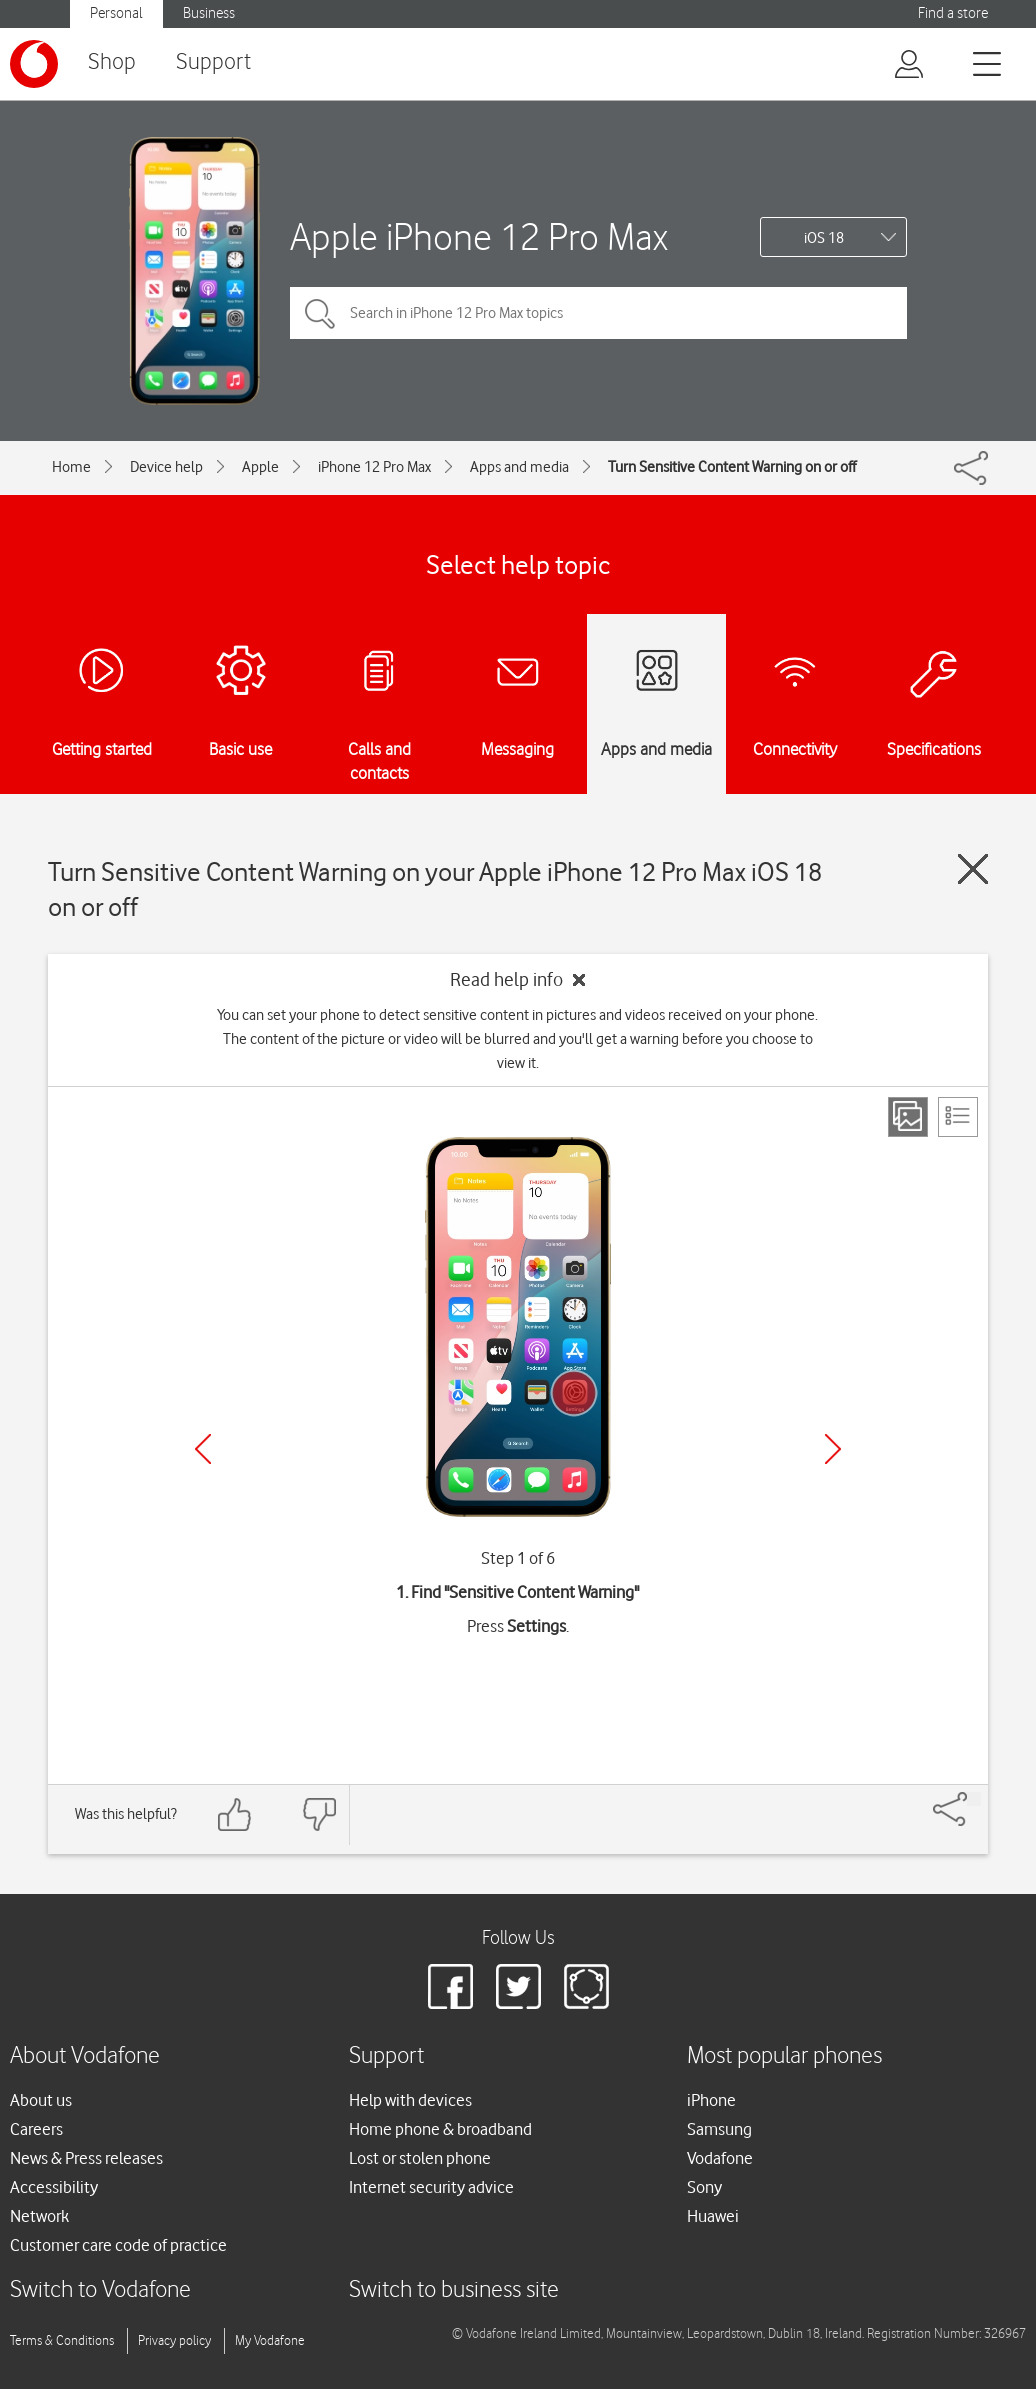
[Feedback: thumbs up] (235, 1814)
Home (71, 467)
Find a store (953, 13)
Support (213, 62)
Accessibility (54, 2187)
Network (39, 2216)
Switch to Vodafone (100, 2290)
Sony (704, 2187)
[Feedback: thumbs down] (319, 1814)
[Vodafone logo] (34, 64)
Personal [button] (116, 13)
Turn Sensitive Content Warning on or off (732, 467)
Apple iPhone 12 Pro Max (479, 236)
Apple (260, 467)
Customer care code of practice (118, 2245)
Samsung (719, 2129)
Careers (36, 2129)
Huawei (713, 2216)
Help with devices (410, 2100)
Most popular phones (784, 2056)
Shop (112, 62)
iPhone (711, 2100)
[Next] (833, 1449)
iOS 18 (824, 238)
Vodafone (720, 2158)
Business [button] (209, 13)
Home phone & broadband (440, 2129)
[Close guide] (973, 869)
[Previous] (203, 1449)
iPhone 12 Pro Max (374, 467)
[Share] (974, 1799)
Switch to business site (454, 2290)
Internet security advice (431, 2187)
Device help (166, 467)
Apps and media (519, 467)
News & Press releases (86, 2158)
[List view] (958, 1117)
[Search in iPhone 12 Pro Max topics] (598, 313)
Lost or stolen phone (420, 2158)
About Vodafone (85, 2056)
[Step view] (908, 1117)
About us (41, 2100)
